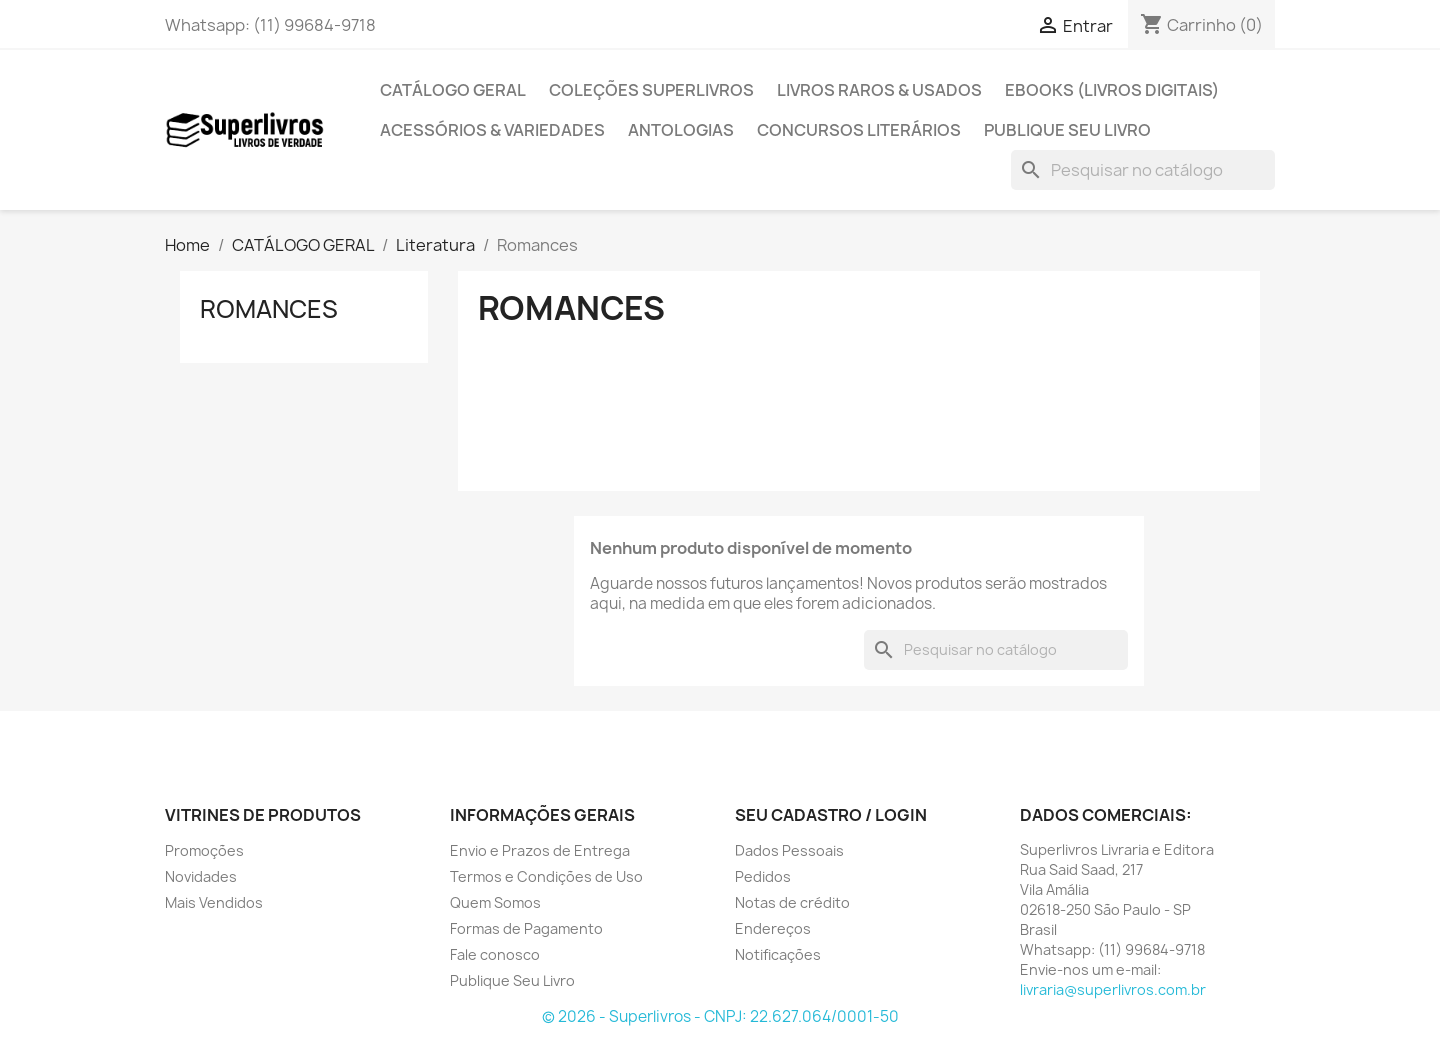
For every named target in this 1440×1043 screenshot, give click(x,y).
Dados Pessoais (789, 850)
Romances (269, 309)
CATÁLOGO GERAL (453, 90)
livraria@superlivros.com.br (1113, 989)
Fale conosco (495, 954)
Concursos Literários (859, 130)
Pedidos (763, 876)
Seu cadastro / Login (831, 815)
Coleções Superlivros (651, 90)
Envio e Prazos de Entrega (540, 850)
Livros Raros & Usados (879, 90)
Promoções (204, 850)
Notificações (778, 954)
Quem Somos (495, 902)
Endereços (773, 928)
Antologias (681, 130)
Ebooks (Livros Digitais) (1112, 90)
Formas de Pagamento (526, 928)
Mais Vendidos (214, 902)
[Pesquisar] (1143, 170)
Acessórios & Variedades (492, 130)
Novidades (201, 876)
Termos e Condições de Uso (546, 876)
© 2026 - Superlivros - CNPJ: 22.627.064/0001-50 (720, 1016)
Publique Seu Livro (1067, 130)
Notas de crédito (792, 902)
